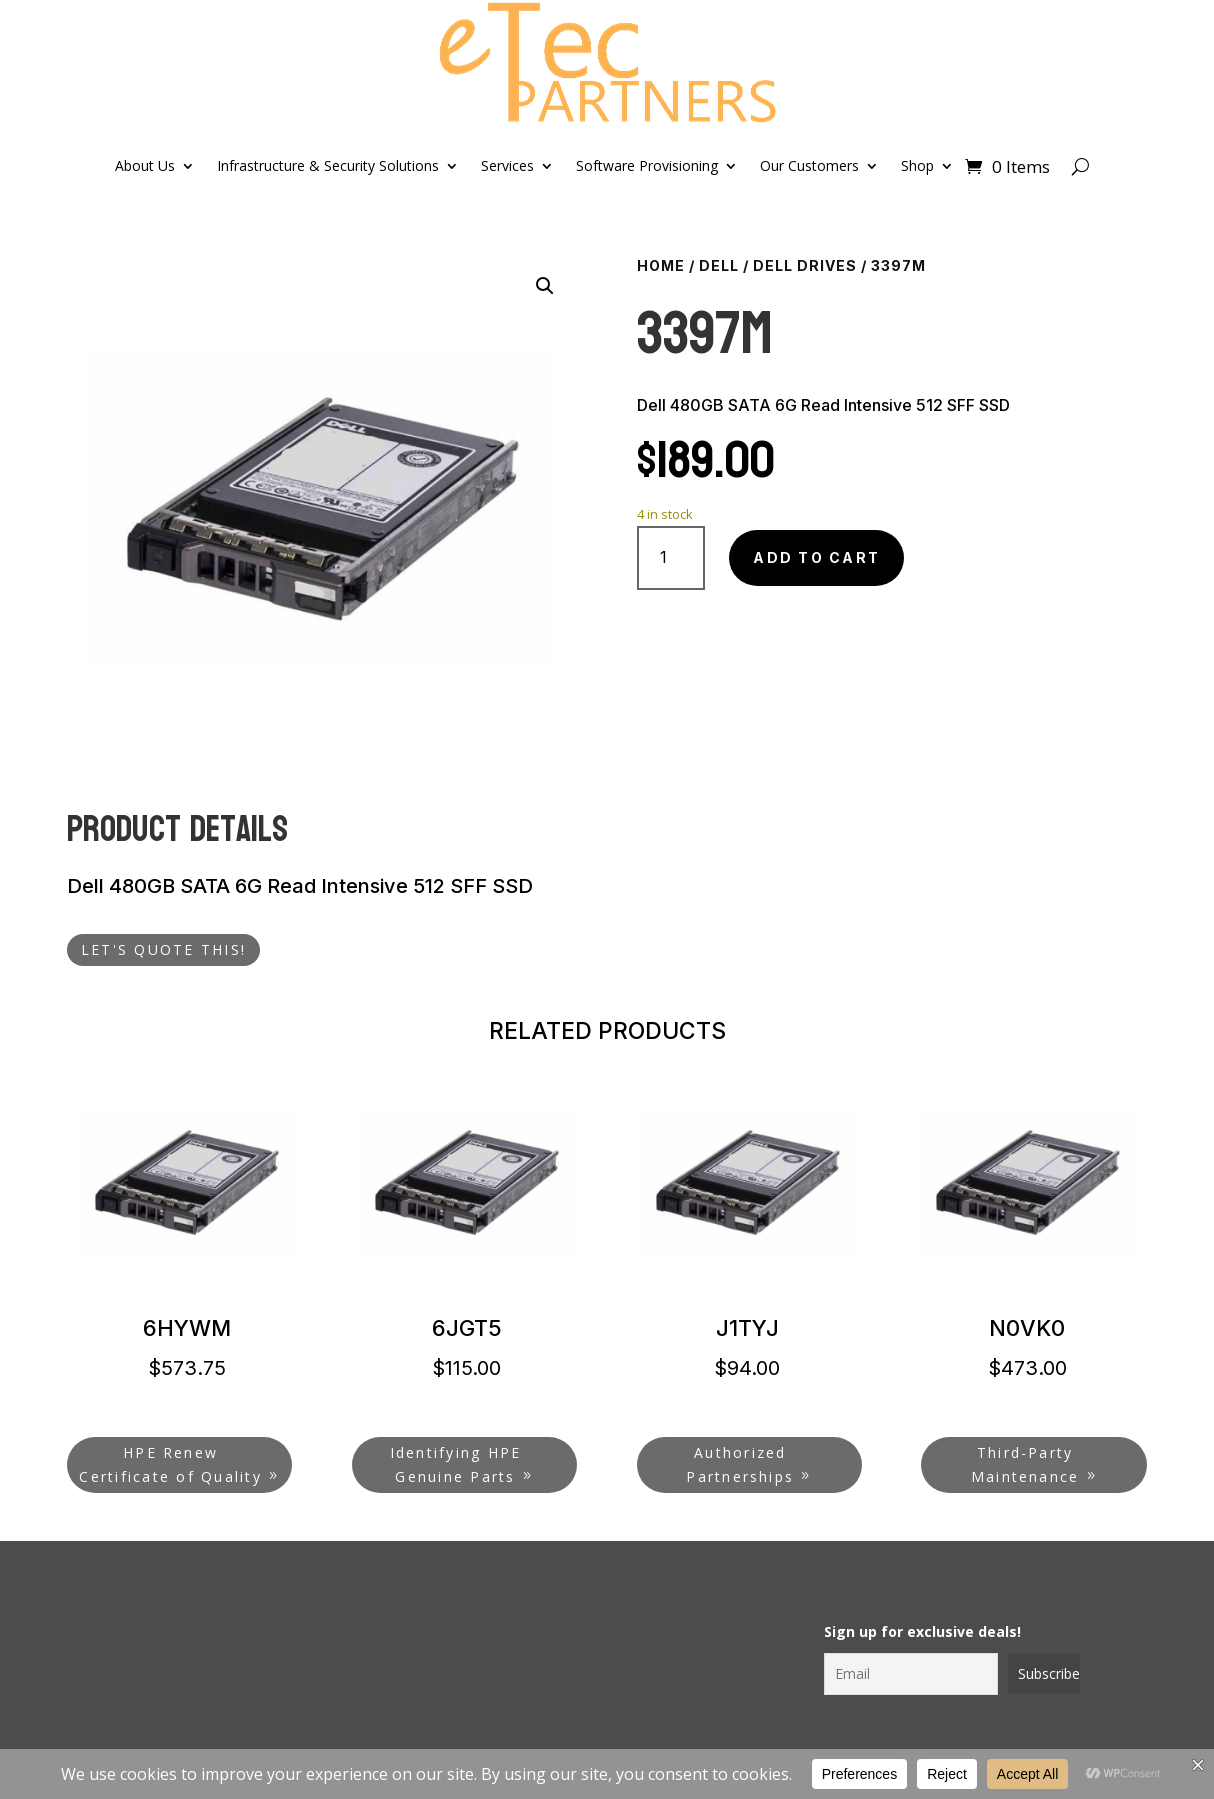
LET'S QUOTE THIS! (163, 949)
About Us (145, 165)
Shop (917, 165)
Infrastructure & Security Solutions (328, 165)
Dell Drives (805, 265)
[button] (545, 286)
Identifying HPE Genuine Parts (456, 1464)
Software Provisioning (647, 165)
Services (507, 165)
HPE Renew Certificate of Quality (170, 1464)
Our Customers (809, 165)
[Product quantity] (671, 557)
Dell (719, 265)
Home (661, 265)
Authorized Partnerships (740, 1464)
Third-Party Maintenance (1025, 1464)
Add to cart (816, 557)
